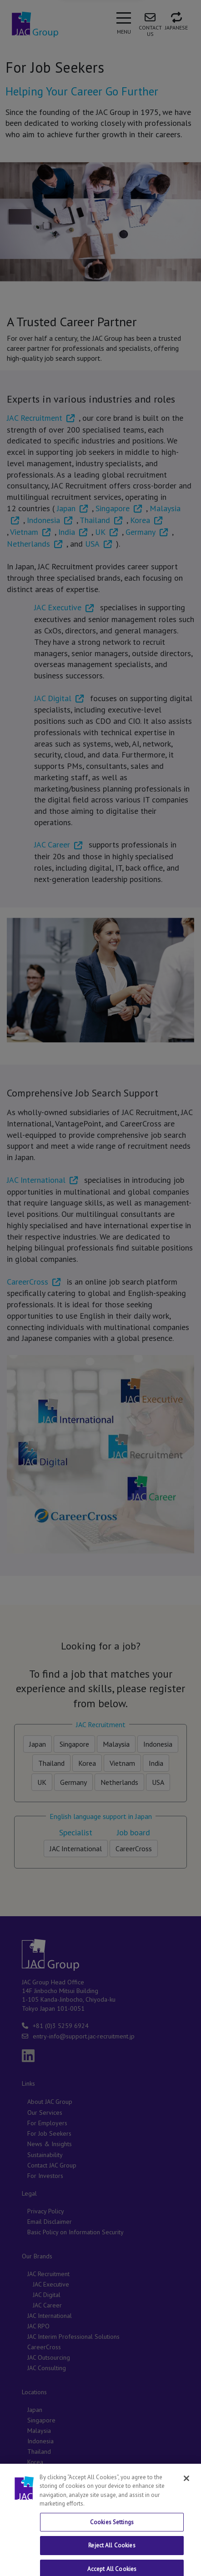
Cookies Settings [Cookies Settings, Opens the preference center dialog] (112, 2549)
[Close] (186, 2506)
